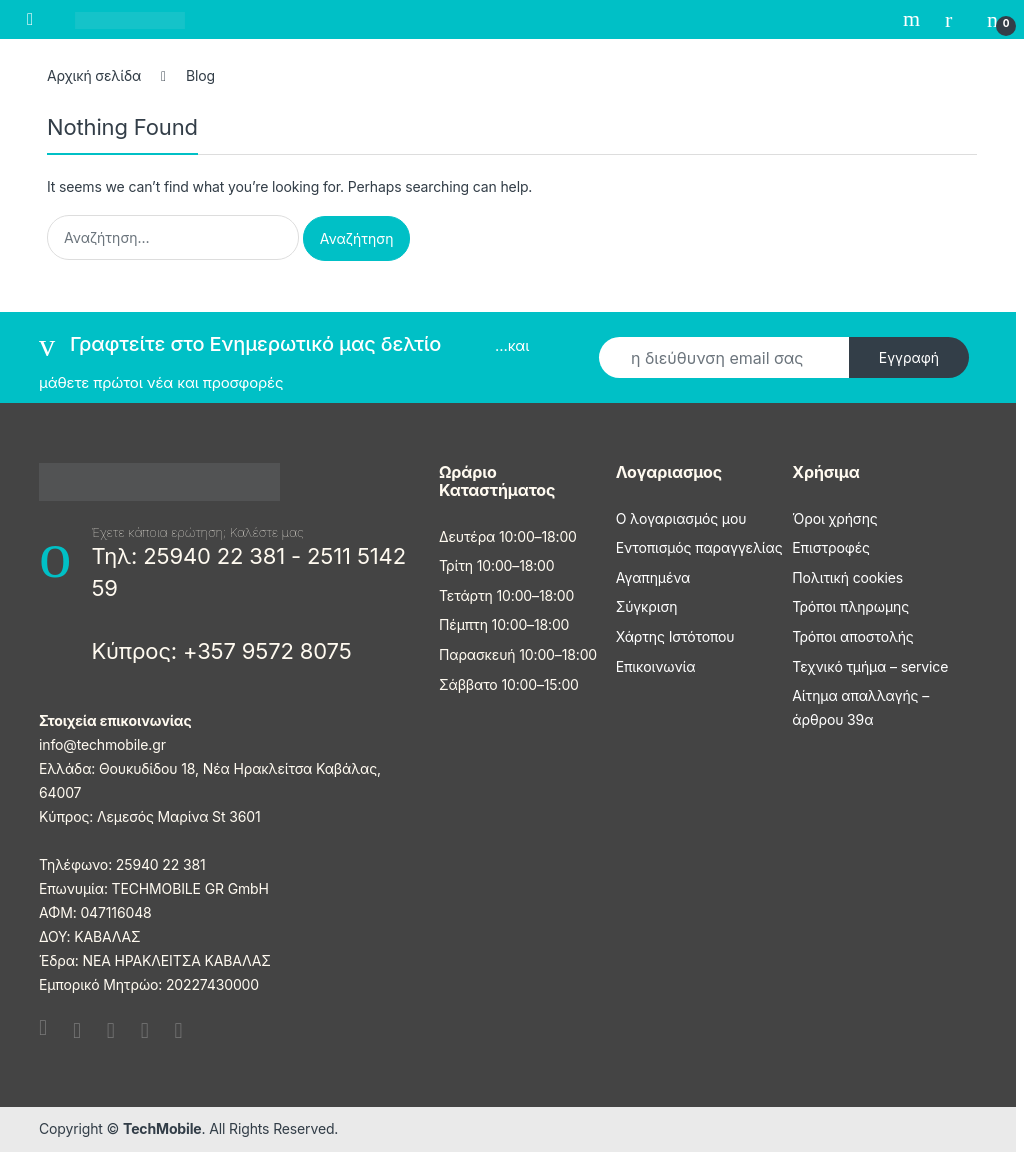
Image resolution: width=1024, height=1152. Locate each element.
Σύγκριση (647, 606)
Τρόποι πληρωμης (850, 606)
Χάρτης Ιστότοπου (675, 636)
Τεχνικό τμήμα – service (870, 666)
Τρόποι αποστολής (852, 636)
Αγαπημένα (653, 577)
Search (914, 19)
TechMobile (162, 1128)
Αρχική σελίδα (94, 75)
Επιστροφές (831, 547)
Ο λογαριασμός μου (681, 518)
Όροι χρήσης (834, 518)
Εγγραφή (909, 357)
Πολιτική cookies (847, 577)
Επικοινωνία (656, 666)
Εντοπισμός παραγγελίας (699, 547)
